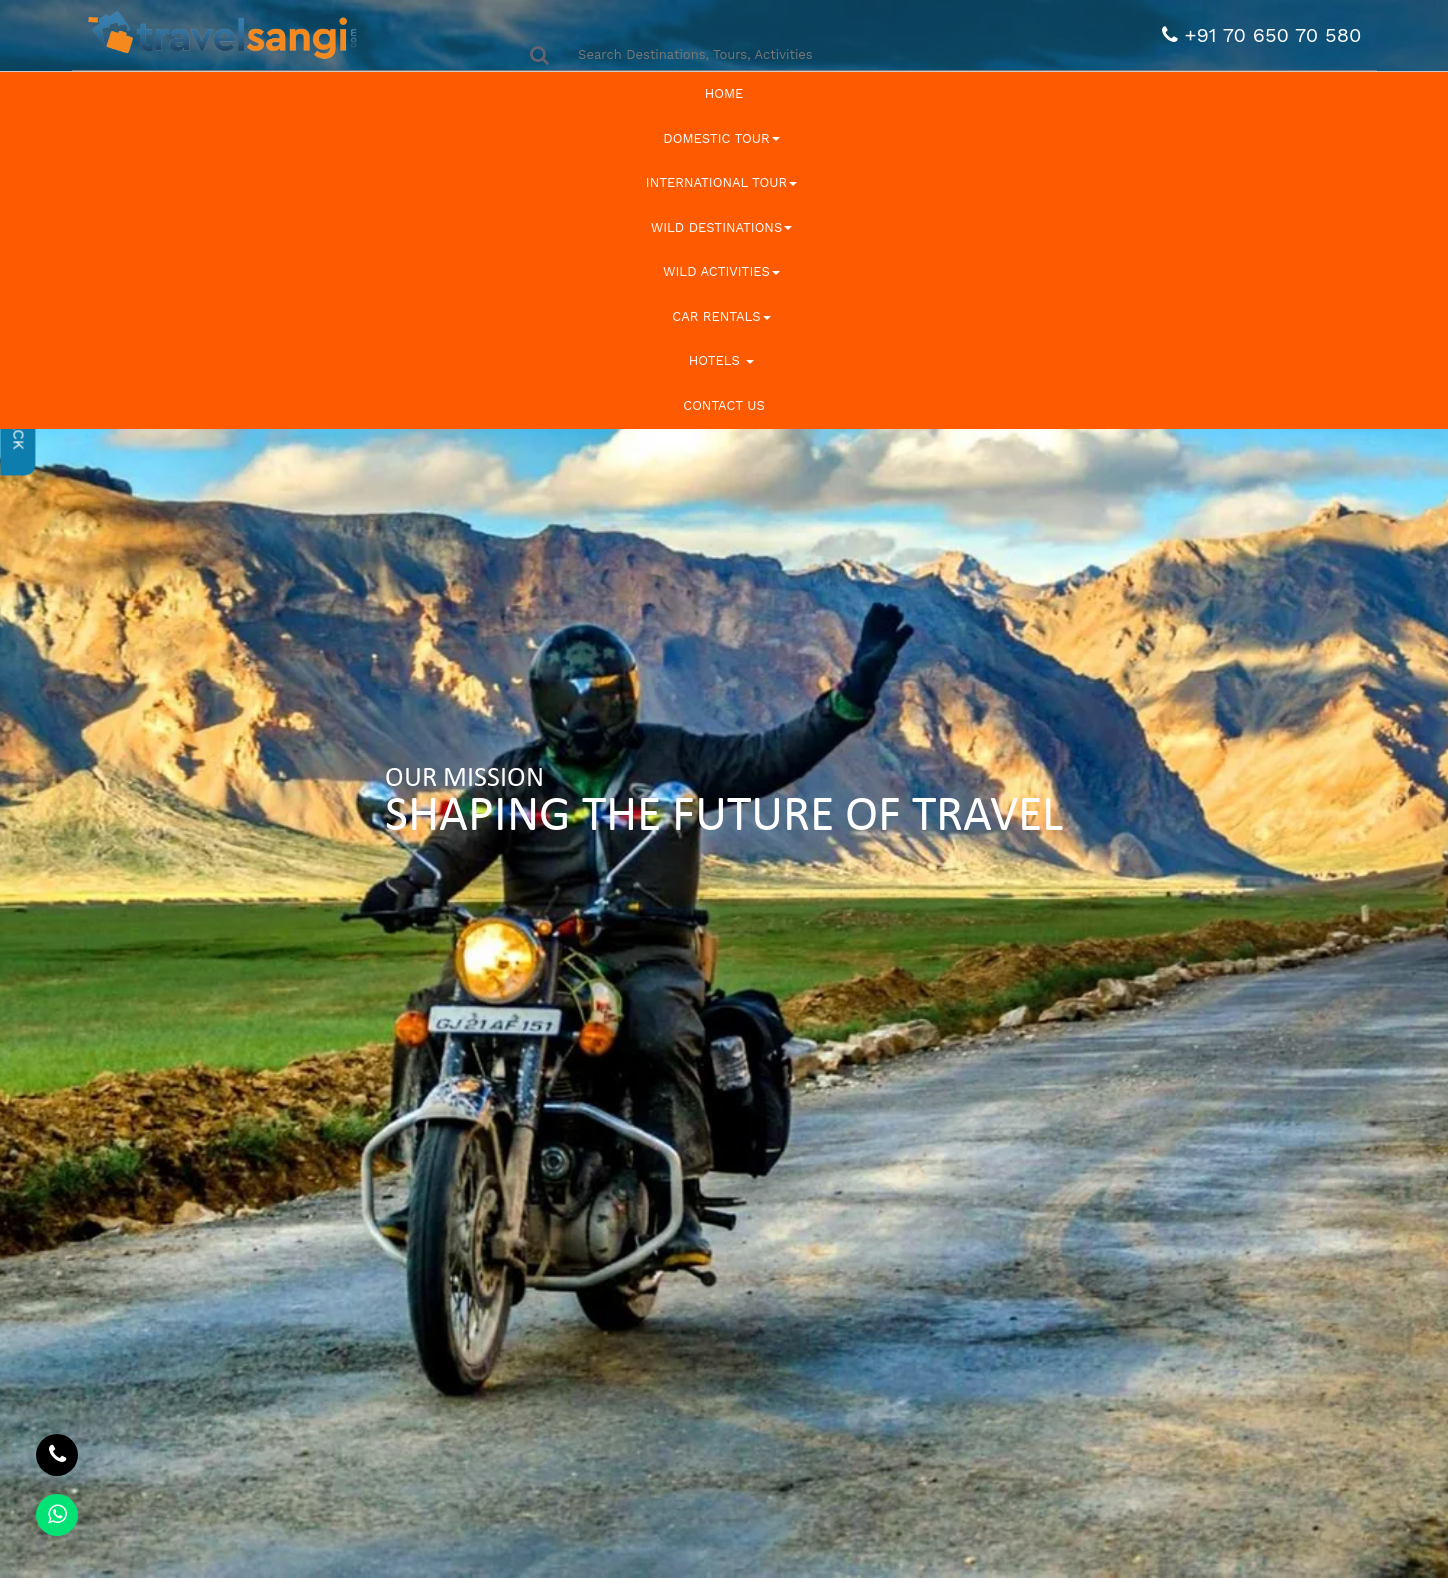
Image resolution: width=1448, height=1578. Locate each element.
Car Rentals (721, 316)
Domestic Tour (721, 138)
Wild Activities (721, 271)
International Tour (721, 182)
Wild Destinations (721, 227)
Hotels (722, 360)
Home (724, 93)
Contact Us (724, 405)
